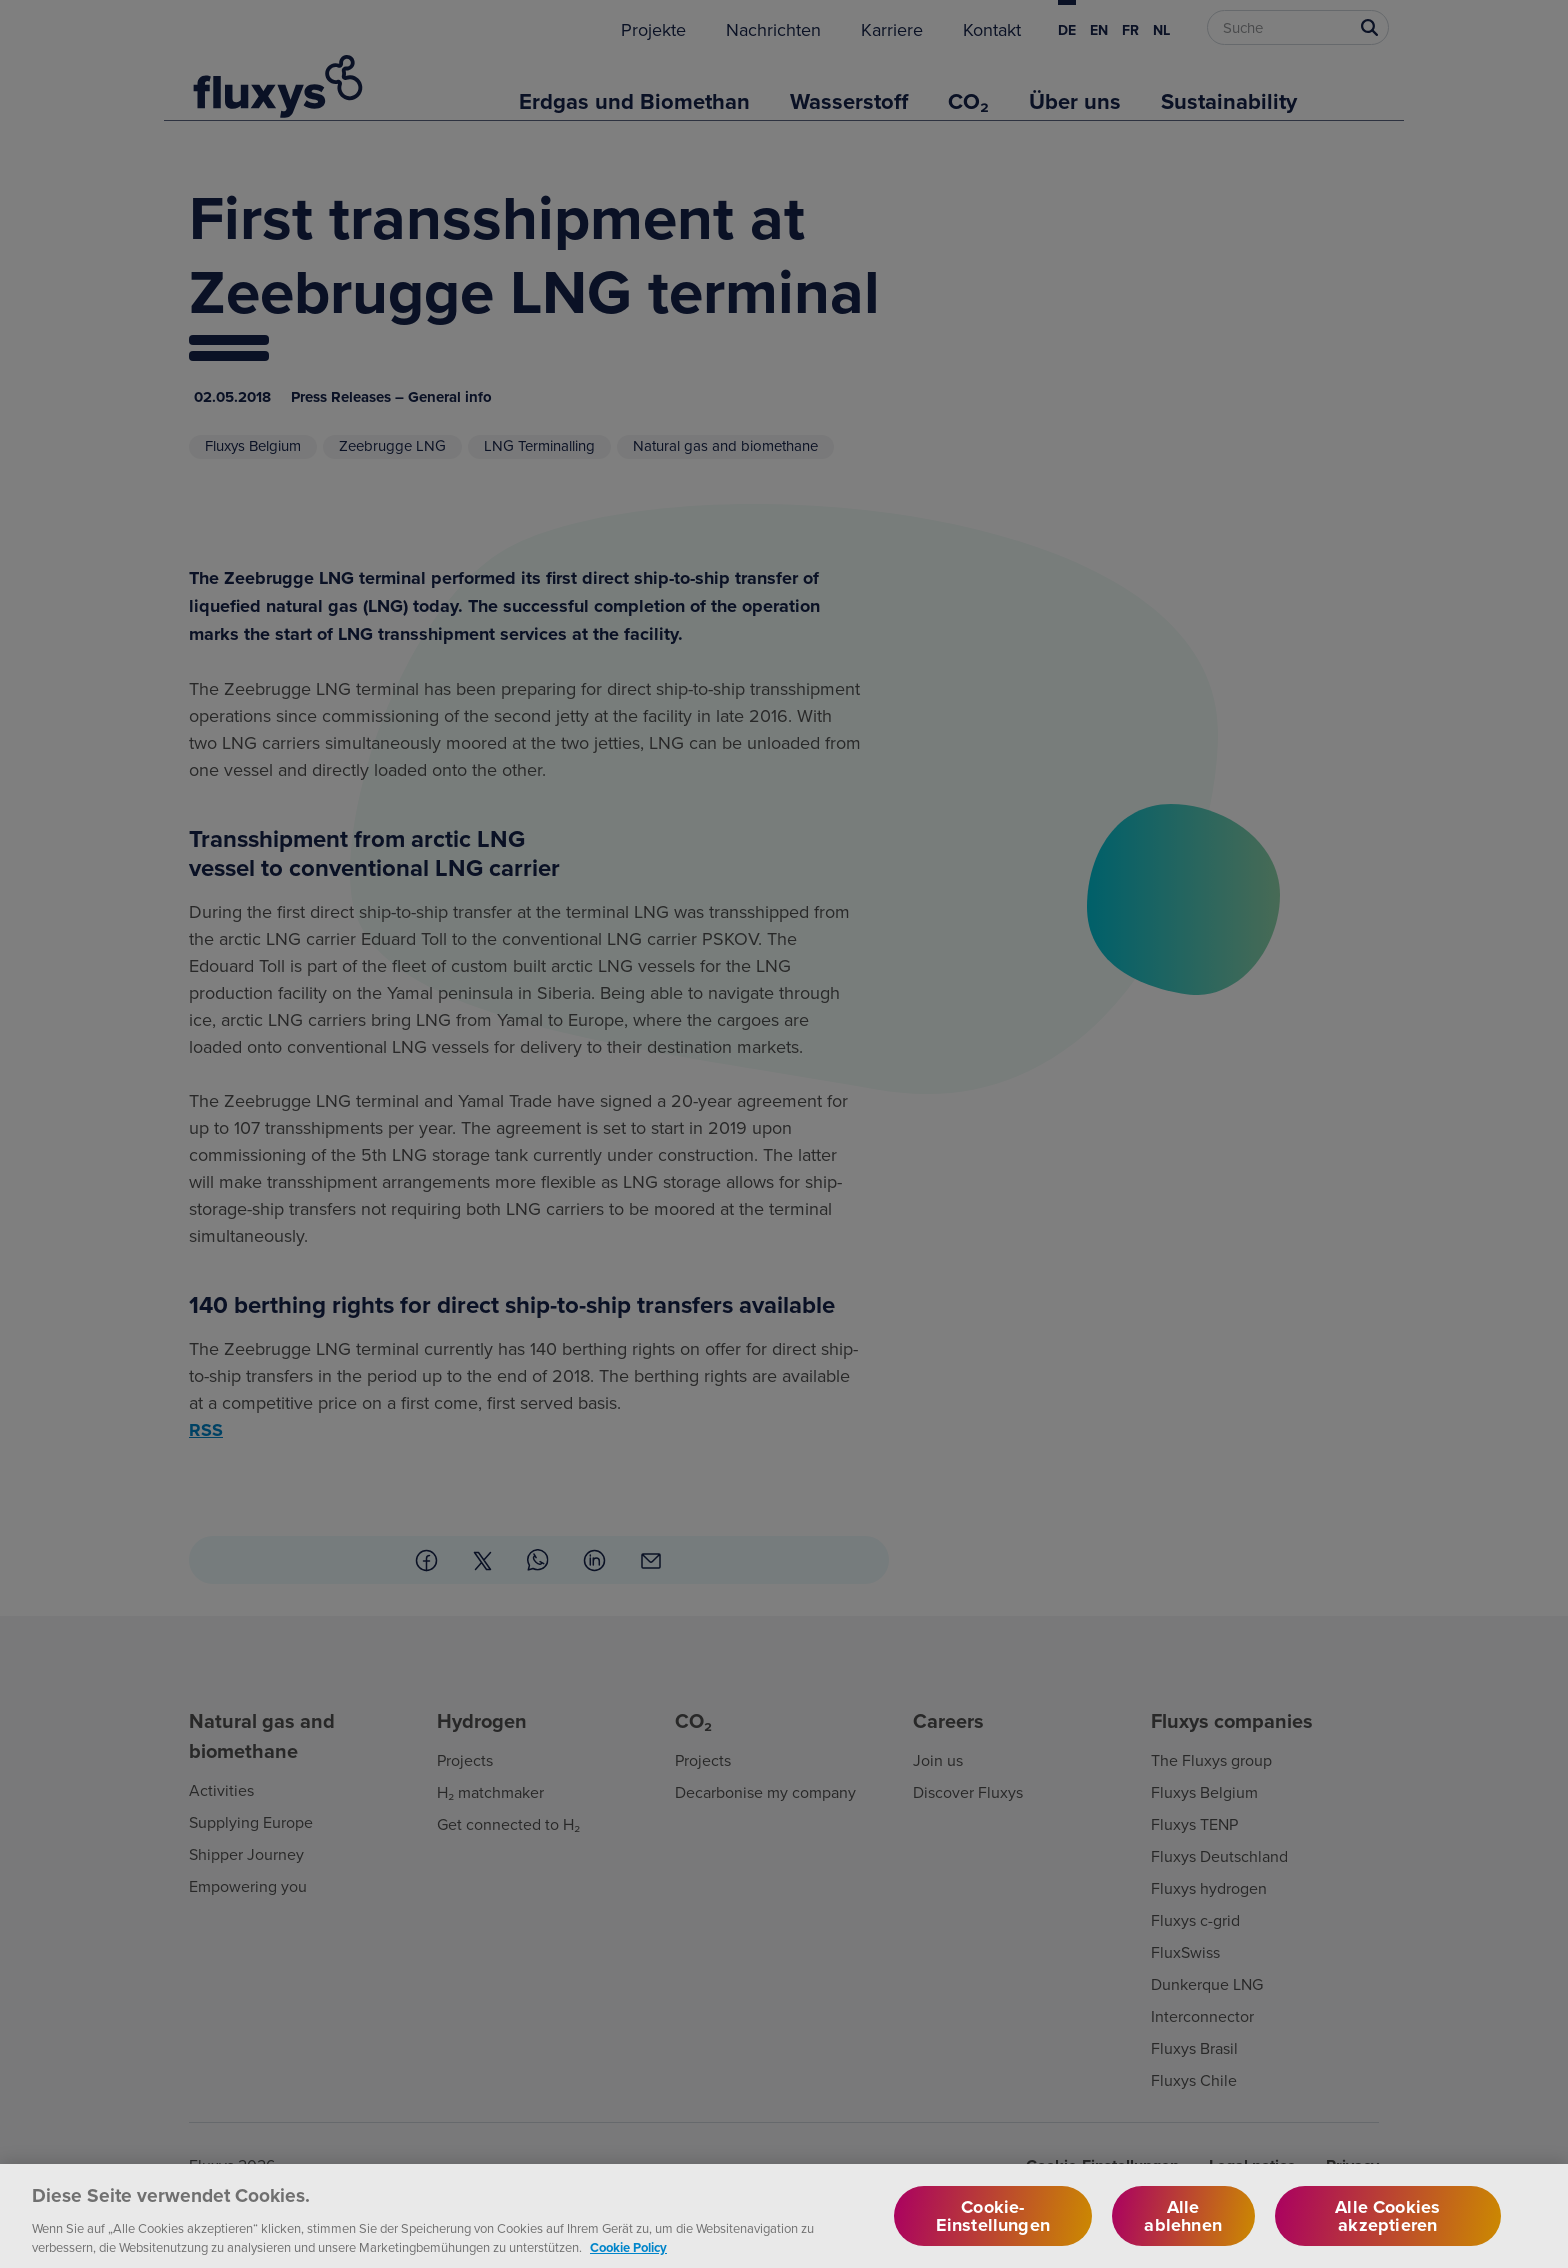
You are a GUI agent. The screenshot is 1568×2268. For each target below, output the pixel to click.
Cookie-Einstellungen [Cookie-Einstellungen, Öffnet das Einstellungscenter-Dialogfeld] (993, 2234)
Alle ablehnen (1182, 2234)
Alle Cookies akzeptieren (1387, 2234)
